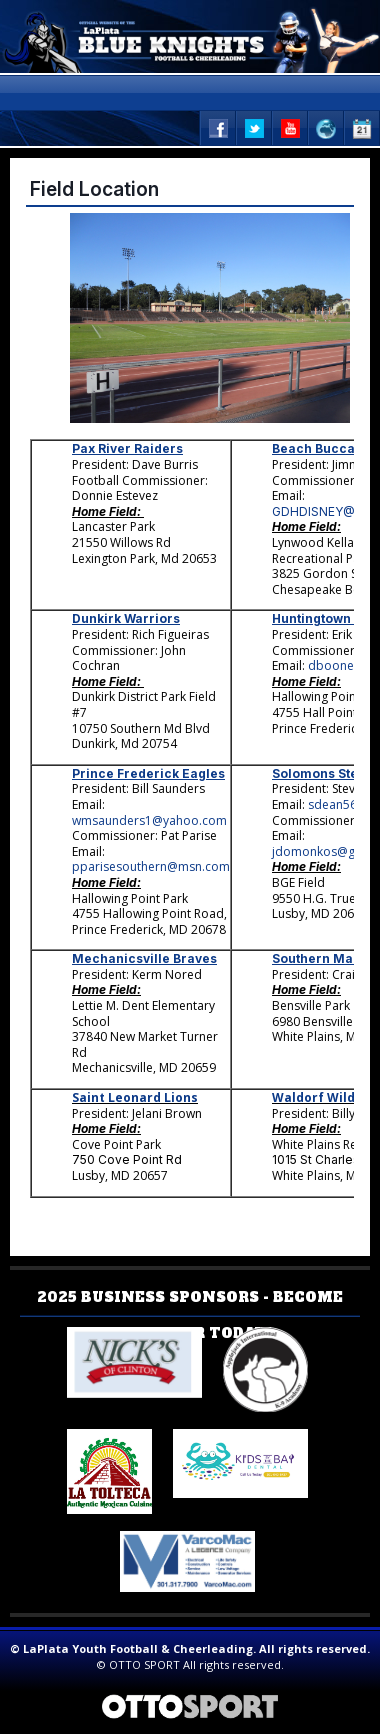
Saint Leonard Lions (135, 1097)
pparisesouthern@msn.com (151, 866)
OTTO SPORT (144, 1664)
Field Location (94, 189)
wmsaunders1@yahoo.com (149, 820)
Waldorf (298, 1097)
